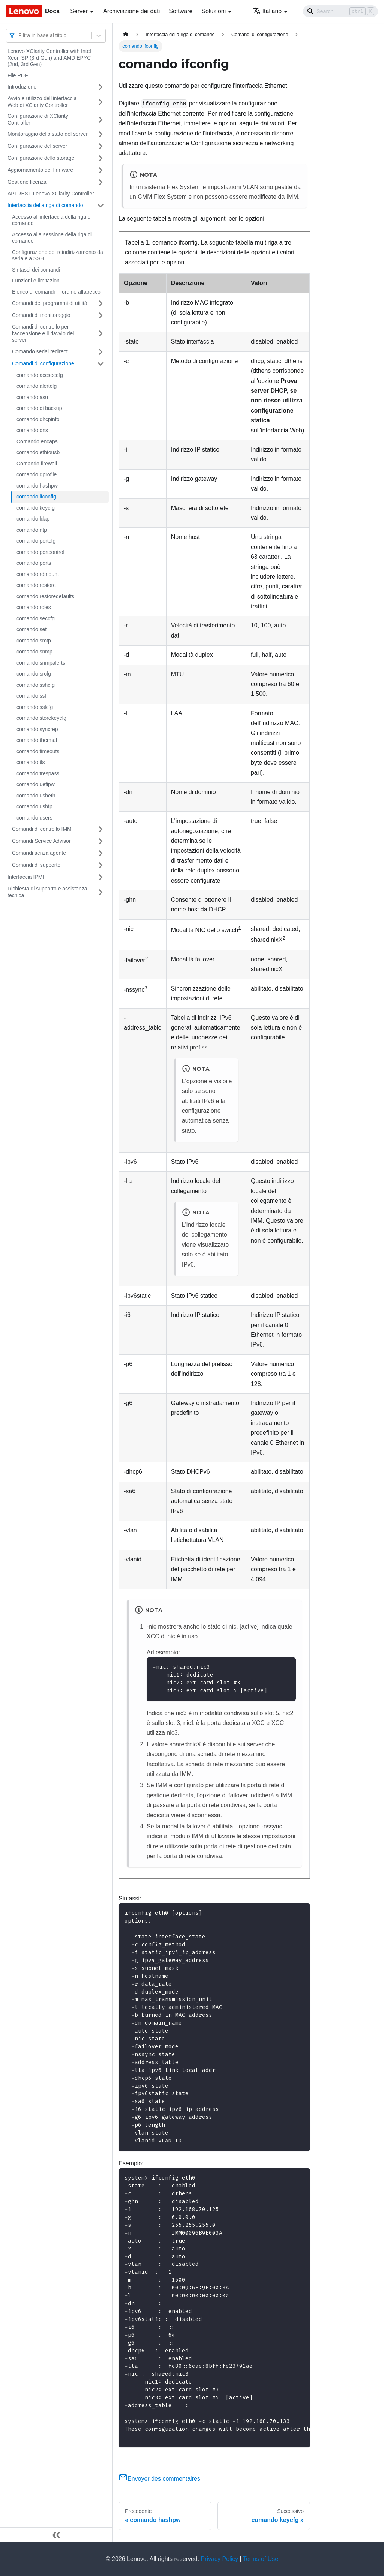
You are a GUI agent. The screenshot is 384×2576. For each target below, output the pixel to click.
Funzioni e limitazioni (36, 281)
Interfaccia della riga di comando (45, 205)
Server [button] (79, 11)
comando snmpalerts (40, 663)
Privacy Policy (219, 2559)
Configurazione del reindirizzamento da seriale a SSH (57, 255)
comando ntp (31, 530)
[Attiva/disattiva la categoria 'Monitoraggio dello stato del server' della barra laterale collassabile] (100, 134)
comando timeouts (37, 751)
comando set (31, 629)
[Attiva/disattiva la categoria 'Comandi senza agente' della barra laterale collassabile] (100, 853)
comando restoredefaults (45, 596)
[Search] (340, 11)
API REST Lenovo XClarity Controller (51, 194)
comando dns (32, 430)
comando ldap (33, 519)
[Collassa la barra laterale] (56, 2534)
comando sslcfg (34, 707)
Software (180, 11)
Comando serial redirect (40, 351)
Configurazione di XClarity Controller (38, 119)
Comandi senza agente (39, 853)
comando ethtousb (38, 452)
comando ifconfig (36, 497)
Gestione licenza (27, 182)
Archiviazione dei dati (131, 11)
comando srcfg (33, 674)
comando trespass (37, 773)
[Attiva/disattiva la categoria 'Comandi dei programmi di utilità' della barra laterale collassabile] (100, 303)
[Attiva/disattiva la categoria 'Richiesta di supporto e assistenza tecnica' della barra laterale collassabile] (100, 892)
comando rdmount (37, 574)
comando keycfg (35, 508)
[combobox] (19, 35)
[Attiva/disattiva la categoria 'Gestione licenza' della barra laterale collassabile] (100, 182)
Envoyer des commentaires (159, 2478)
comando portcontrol (40, 552)
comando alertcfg (36, 386)
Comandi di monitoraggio (41, 315)
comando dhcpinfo (37, 419)
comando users (34, 818)
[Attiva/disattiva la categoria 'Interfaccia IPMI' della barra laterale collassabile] (100, 877)
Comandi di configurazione (43, 363)
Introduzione (22, 87)
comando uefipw (35, 784)
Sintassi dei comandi (36, 270)
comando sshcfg (35, 685)
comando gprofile (36, 474)
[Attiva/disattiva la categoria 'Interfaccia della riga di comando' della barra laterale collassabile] (100, 206)
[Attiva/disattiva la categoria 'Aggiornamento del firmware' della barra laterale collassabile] (100, 170)
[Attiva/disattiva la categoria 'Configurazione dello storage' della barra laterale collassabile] (100, 158)
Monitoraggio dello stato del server (48, 134)
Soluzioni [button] (213, 11)
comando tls (30, 762)
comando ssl (31, 696)
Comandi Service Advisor (41, 841)
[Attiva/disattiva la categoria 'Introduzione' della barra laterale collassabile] (100, 87)
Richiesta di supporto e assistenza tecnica (47, 892)
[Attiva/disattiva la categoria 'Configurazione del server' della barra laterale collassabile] (100, 146)
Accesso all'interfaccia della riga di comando (52, 220)
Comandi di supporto (36, 865)
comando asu (32, 397)
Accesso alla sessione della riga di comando (52, 237)
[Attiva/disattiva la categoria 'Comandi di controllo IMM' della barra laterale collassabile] (100, 829)
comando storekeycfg (41, 718)
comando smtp (33, 641)
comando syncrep (37, 729)
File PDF (18, 75)
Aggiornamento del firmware (40, 170)
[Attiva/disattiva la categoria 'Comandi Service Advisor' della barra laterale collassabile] (100, 841)
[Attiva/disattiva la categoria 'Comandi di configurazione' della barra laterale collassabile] (100, 364)
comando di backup (39, 408)
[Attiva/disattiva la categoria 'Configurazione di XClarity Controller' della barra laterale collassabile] (100, 119)
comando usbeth (36, 796)
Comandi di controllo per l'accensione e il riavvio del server (43, 333)
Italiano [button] (267, 11)
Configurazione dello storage (41, 158)
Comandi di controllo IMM (42, 829)
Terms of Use (260, 2559)
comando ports (33, 563)
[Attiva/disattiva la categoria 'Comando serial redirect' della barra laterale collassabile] (100, 352)
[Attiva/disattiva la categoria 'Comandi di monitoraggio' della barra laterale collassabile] (100, 315)
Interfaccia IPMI (26, 877)
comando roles (33, 607)
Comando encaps (37, 441)
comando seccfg (35, 618)
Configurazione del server (38, 146)
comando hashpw (37, 486)
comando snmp (34, 652)
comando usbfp (34, 806)
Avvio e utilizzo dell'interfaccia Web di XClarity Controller (42, 101)
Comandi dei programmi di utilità (49, 303)
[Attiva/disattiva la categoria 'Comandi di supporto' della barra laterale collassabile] (100, 865)
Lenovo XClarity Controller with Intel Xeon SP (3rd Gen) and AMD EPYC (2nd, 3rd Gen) (49, 57)
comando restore (36, 585)
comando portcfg (36, 541)
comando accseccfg (39, 375)
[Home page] (125, 34)
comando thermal (36, 740)
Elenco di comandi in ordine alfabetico (56, 292)
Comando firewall (36, 464)
